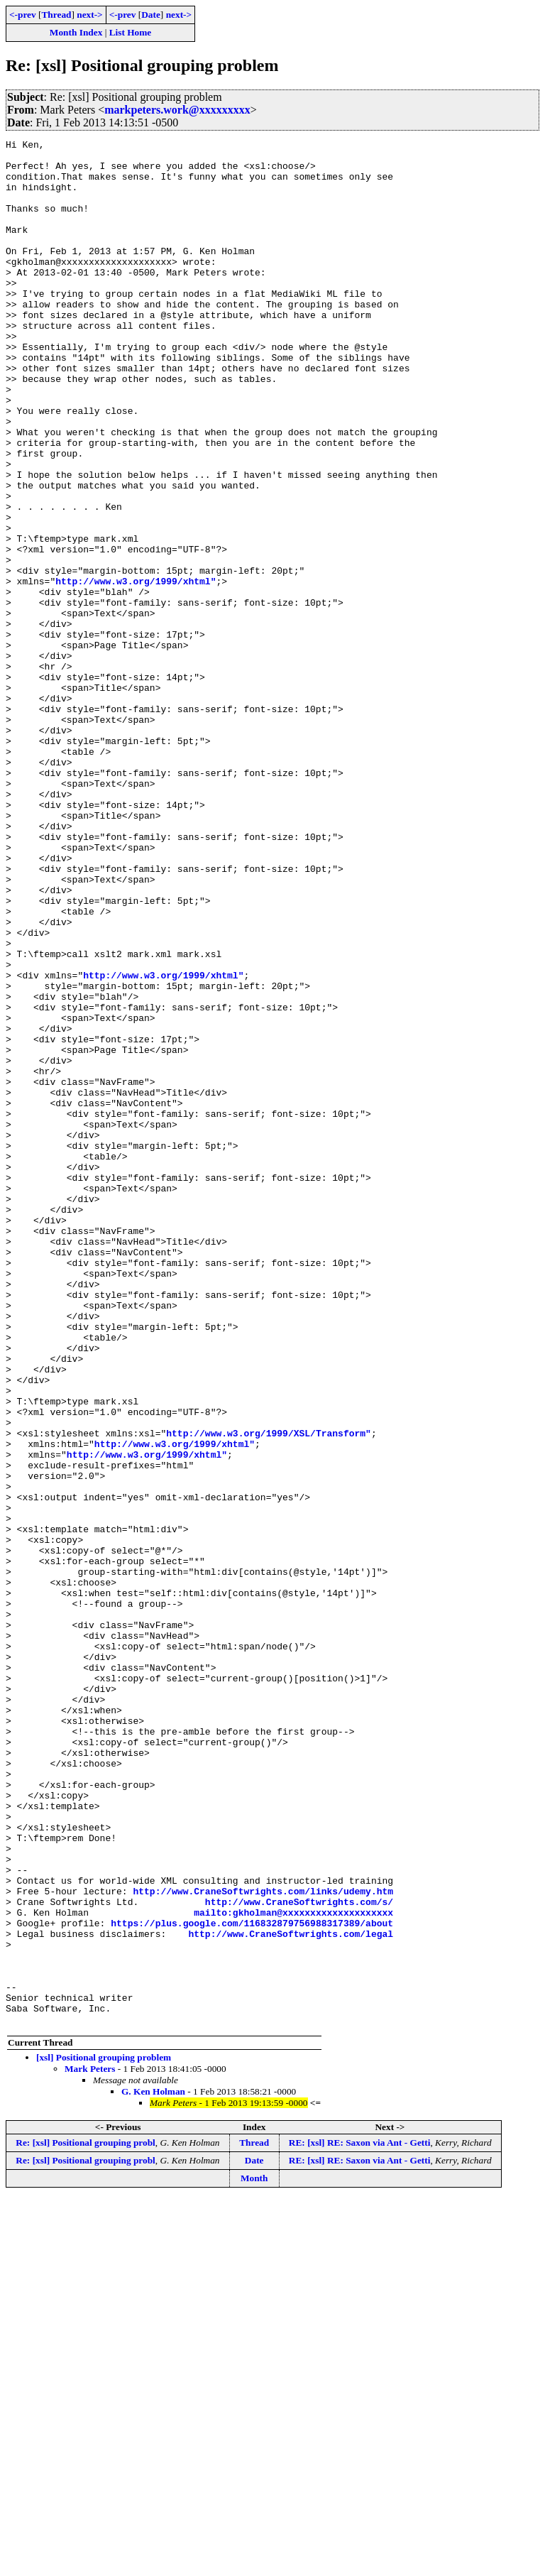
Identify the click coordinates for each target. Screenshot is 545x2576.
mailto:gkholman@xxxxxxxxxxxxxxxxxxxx (293, 2267)
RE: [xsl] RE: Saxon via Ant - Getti (360, 2519)
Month (254, 2555)
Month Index (76, 32)
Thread (56, 14)
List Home (130, 32)
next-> (89, 14)
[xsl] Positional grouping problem (103, 2434)
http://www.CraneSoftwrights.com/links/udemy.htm (263, 2242)
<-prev (22, 14)
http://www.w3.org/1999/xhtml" (135, 670)
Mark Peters (90, 2445)
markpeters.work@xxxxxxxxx (177, 110)
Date (150, 14)
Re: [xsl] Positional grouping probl (85, 2519)
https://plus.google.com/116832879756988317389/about (252, 2280)
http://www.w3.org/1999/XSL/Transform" (268, 1692)
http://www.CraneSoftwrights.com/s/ (299, 2255)
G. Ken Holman (153, 2468)
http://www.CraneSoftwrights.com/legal (290, 2293)
